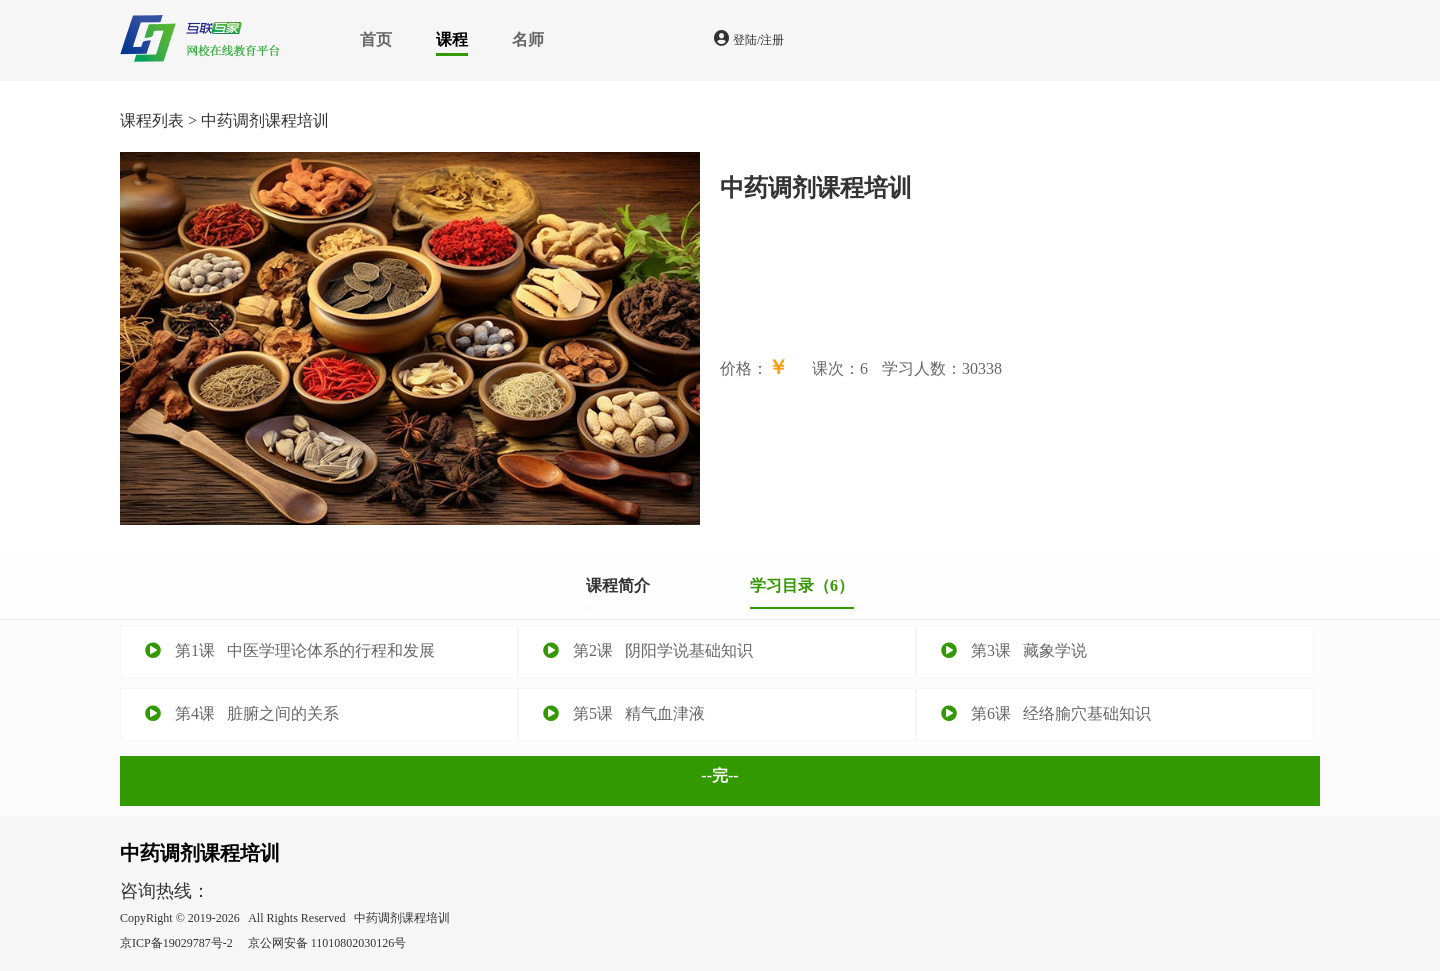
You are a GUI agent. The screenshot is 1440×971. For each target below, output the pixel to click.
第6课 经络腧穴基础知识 (1046, 713)
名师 (528, 39)
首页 (376, 39)
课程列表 (152, 120)
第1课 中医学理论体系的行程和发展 (290, 650)
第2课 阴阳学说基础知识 (648, 650)
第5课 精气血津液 (624, 713)
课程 (452, 39)
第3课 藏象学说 (1014, 650)
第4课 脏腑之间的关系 (242, 713)
